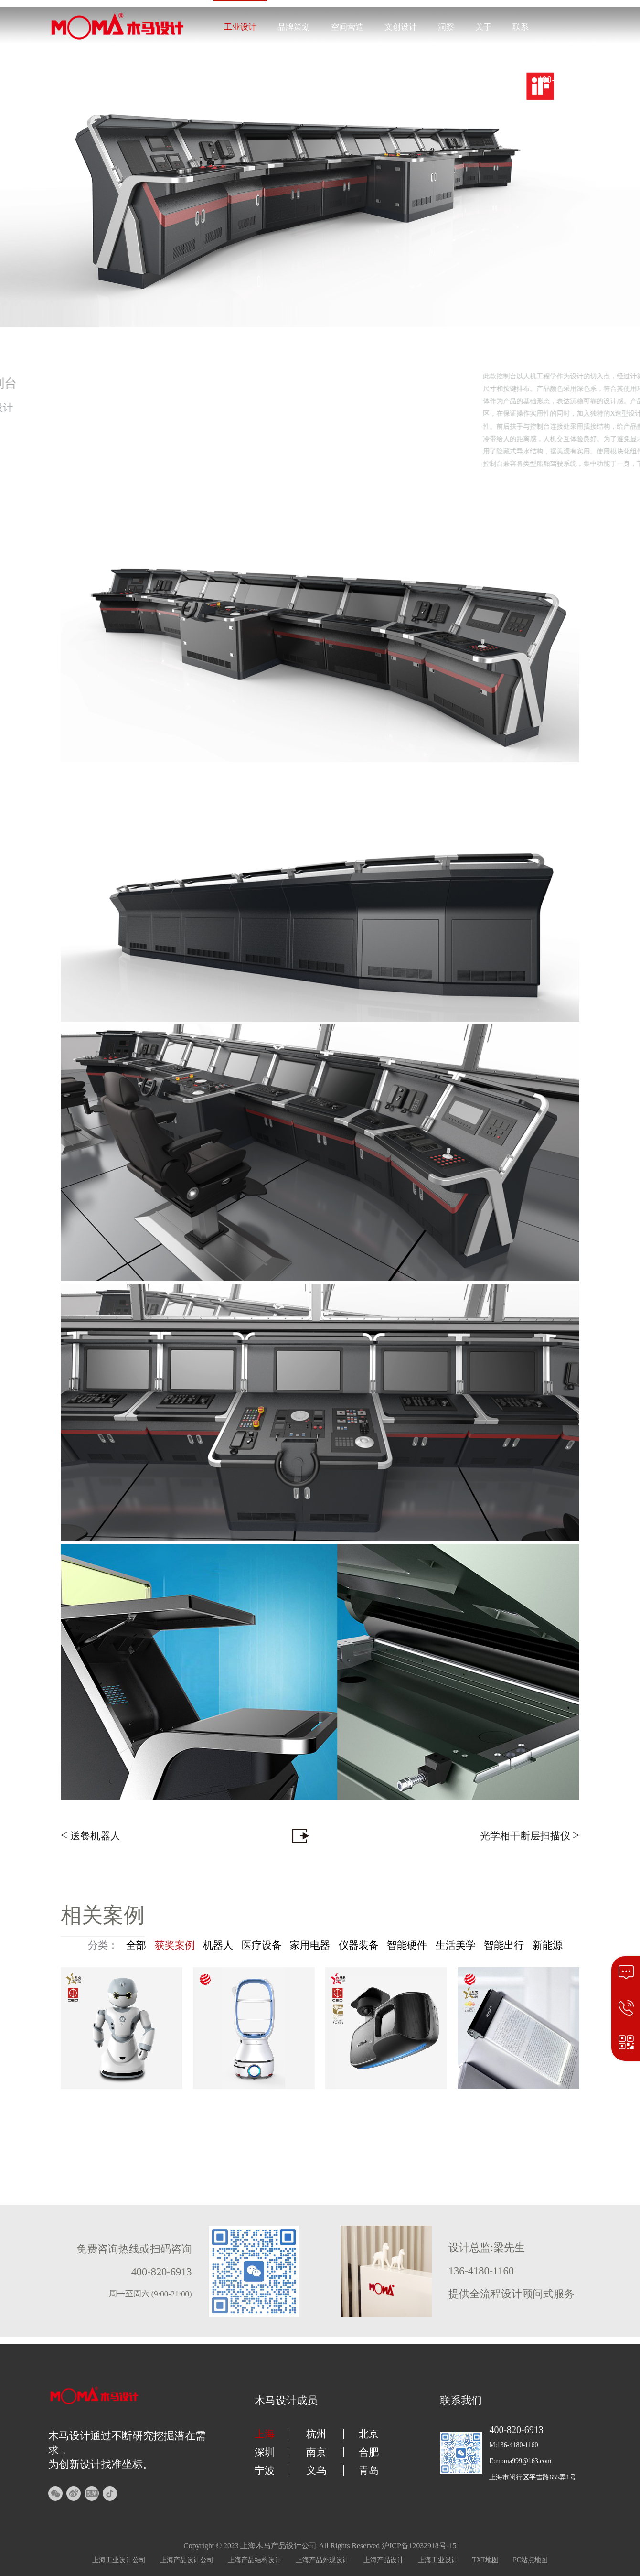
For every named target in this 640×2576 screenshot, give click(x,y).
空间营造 (347, 27)
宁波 (265, 2470)
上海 (265, 2434)
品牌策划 (293, 27)
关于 (483, 27)
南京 (316, 2452)
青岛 (369, 2470)
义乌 (316, 2470)
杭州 (316, 2434)
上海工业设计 (438, 2560)
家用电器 (310, 1945)
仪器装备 (359, 1945)
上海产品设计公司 (186, 2560)
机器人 (218, 1945)
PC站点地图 (530, 2560)
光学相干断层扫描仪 (529, 1835)
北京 (369, 2434)
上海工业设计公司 (119, 2560)
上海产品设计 (383, 2560)
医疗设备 (262, 1945)
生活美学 (456, 1945)
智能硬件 (407, 1945)
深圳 (265, 2452)
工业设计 (240, 27)
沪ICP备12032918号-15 (419, 2546)
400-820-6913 (565, 80)
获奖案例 (175, 1945)
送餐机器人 (91, 1835)
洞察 (446, 27)
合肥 (369, 2452)
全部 (136, 1945)
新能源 (548, 1945)
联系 (520, 27)
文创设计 (400, 27)
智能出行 (504, 1945)
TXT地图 (485, 2560)
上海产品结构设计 (254, 2560)
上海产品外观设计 (322, 2560)
